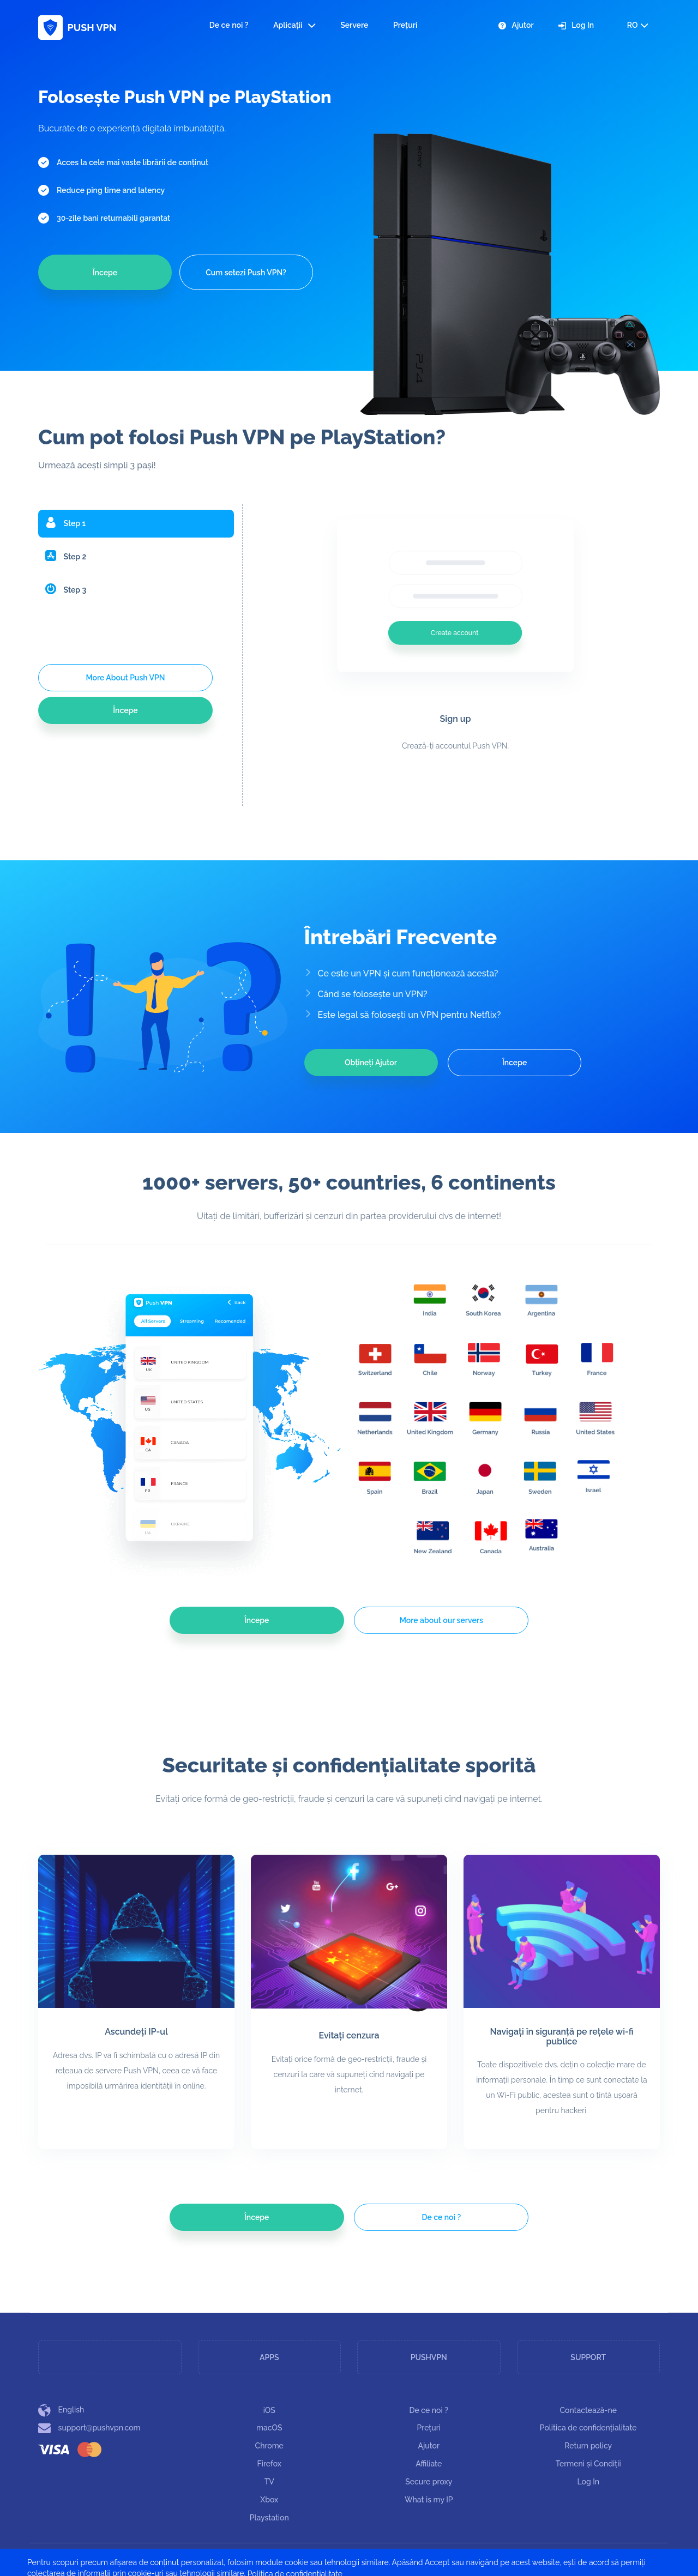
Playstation (269, 2517)
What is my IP (429, 2499)
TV (269, 2481)
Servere (354, 25)
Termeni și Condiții (588, 2463)
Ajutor (515, 25)
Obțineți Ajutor (371, 1062)
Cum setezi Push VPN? (246, 272)
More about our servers (441, 1620)
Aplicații (294, 25)
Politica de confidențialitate (588, 2427)
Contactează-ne (588, 2410)
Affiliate (429, 2463)
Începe (105, 272)
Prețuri (405, 25)
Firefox (269, 2463)
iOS (269, 2410)
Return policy (588, 2445)
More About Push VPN (125, 677)
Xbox (269, 2499)
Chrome (269, 2445)
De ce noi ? (229, 25)
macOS (269, 2427)
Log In (576, 25)
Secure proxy (428, 2481)
